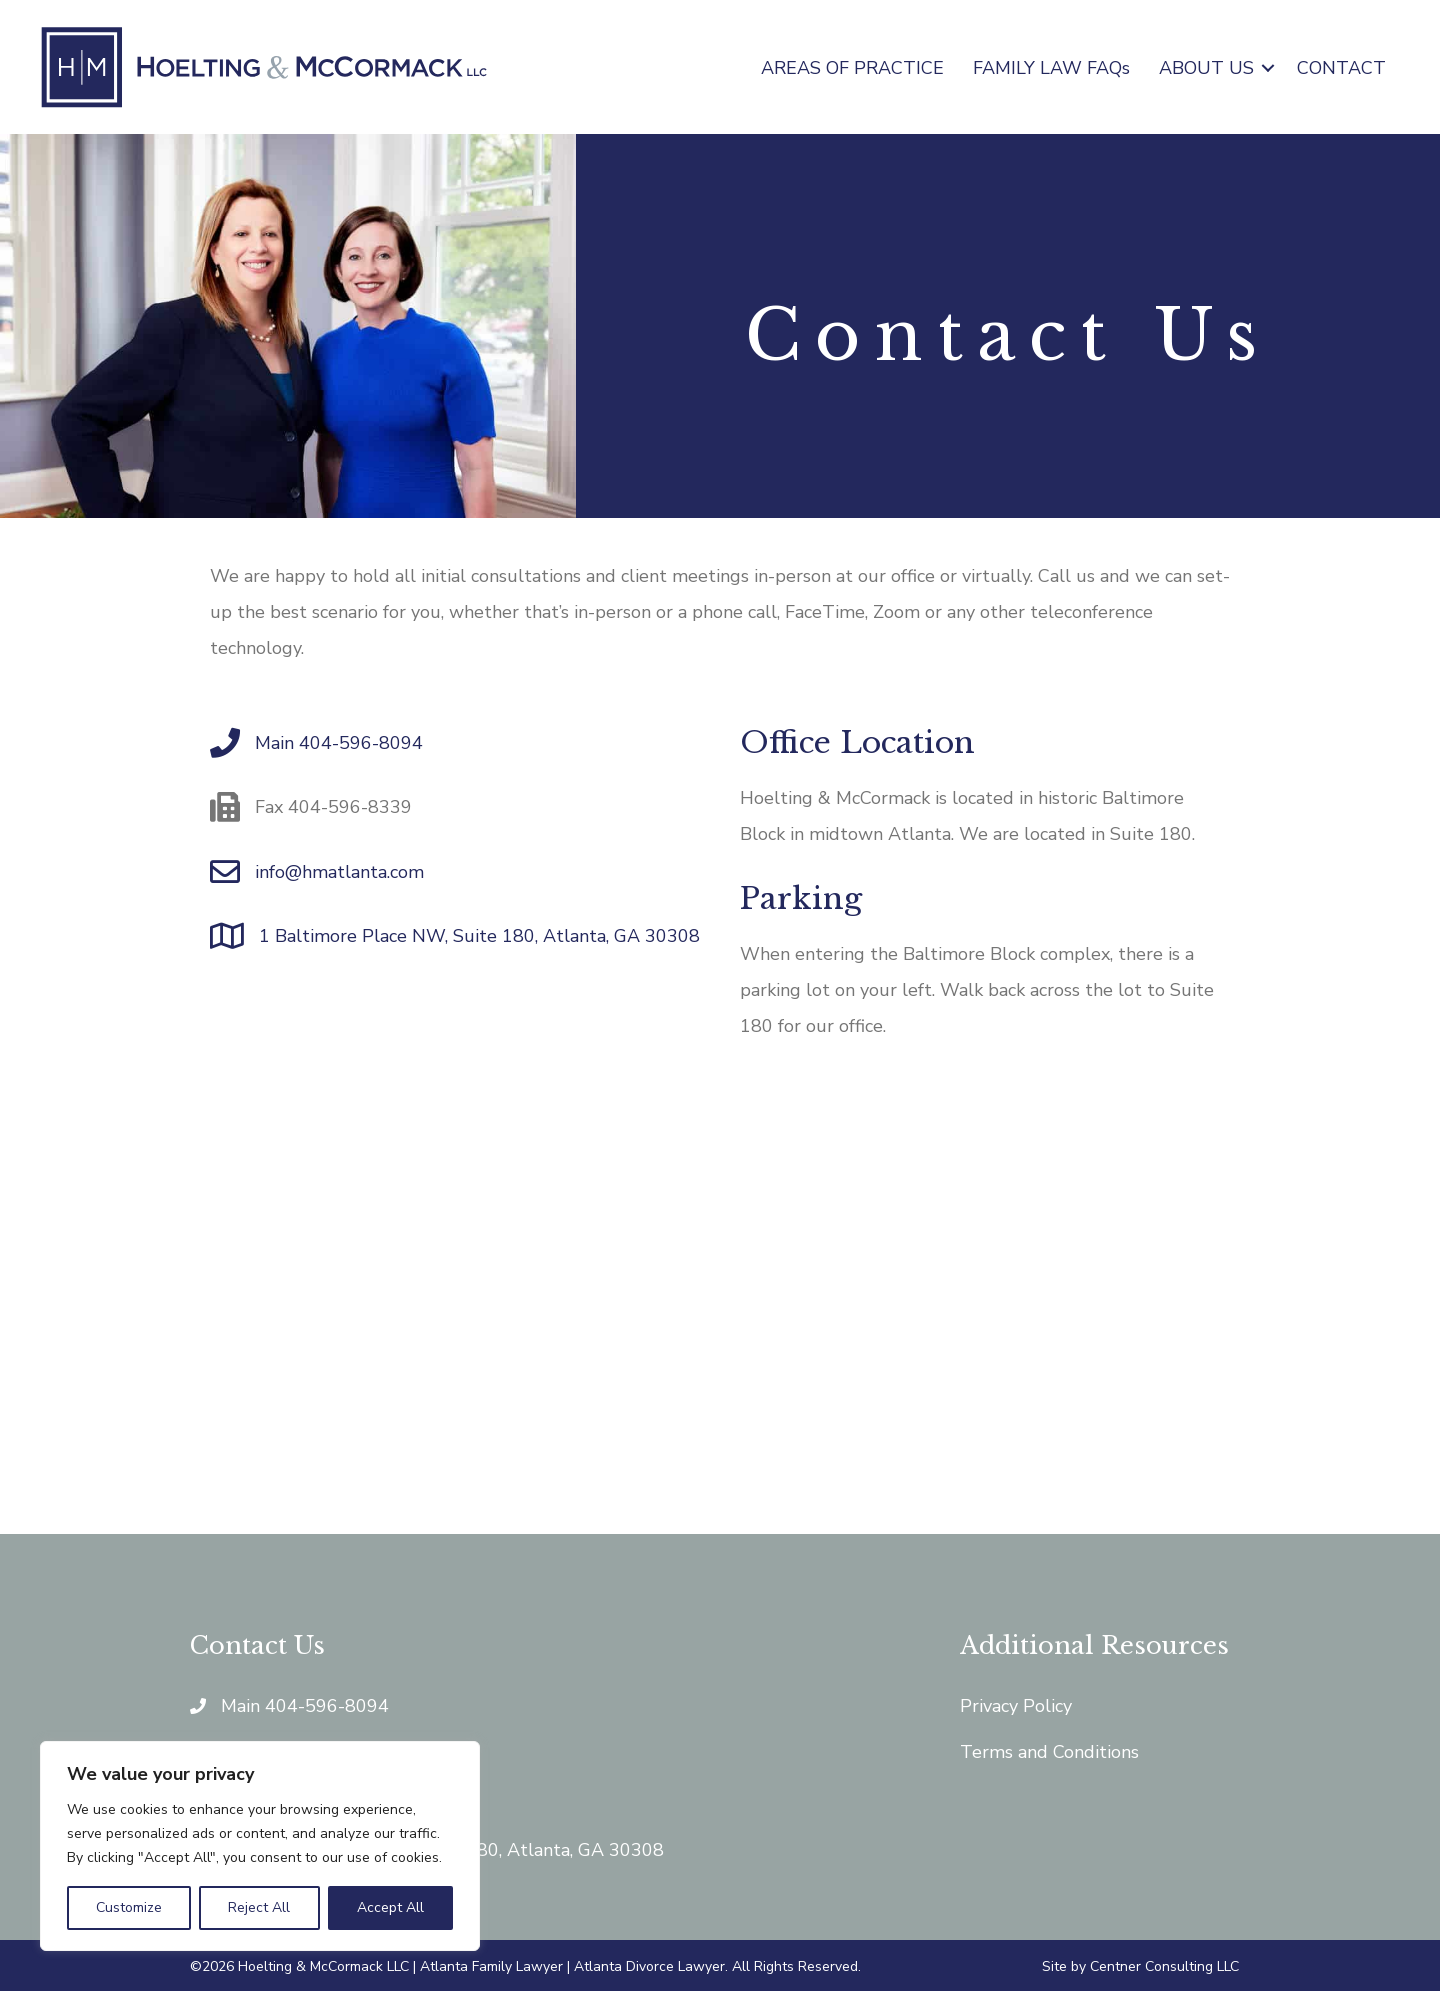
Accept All (390, 1907)
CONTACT (1341, 68)
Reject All (259, 1907)
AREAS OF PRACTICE (852, 68)
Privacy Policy (1016, 1706)
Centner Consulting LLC (1164, 1966)
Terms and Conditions (1049, 1752)
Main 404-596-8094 (339, 743)
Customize (129, 1907)
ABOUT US (1206, 68)
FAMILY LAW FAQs (1051, 68)
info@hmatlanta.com (339, 872)
